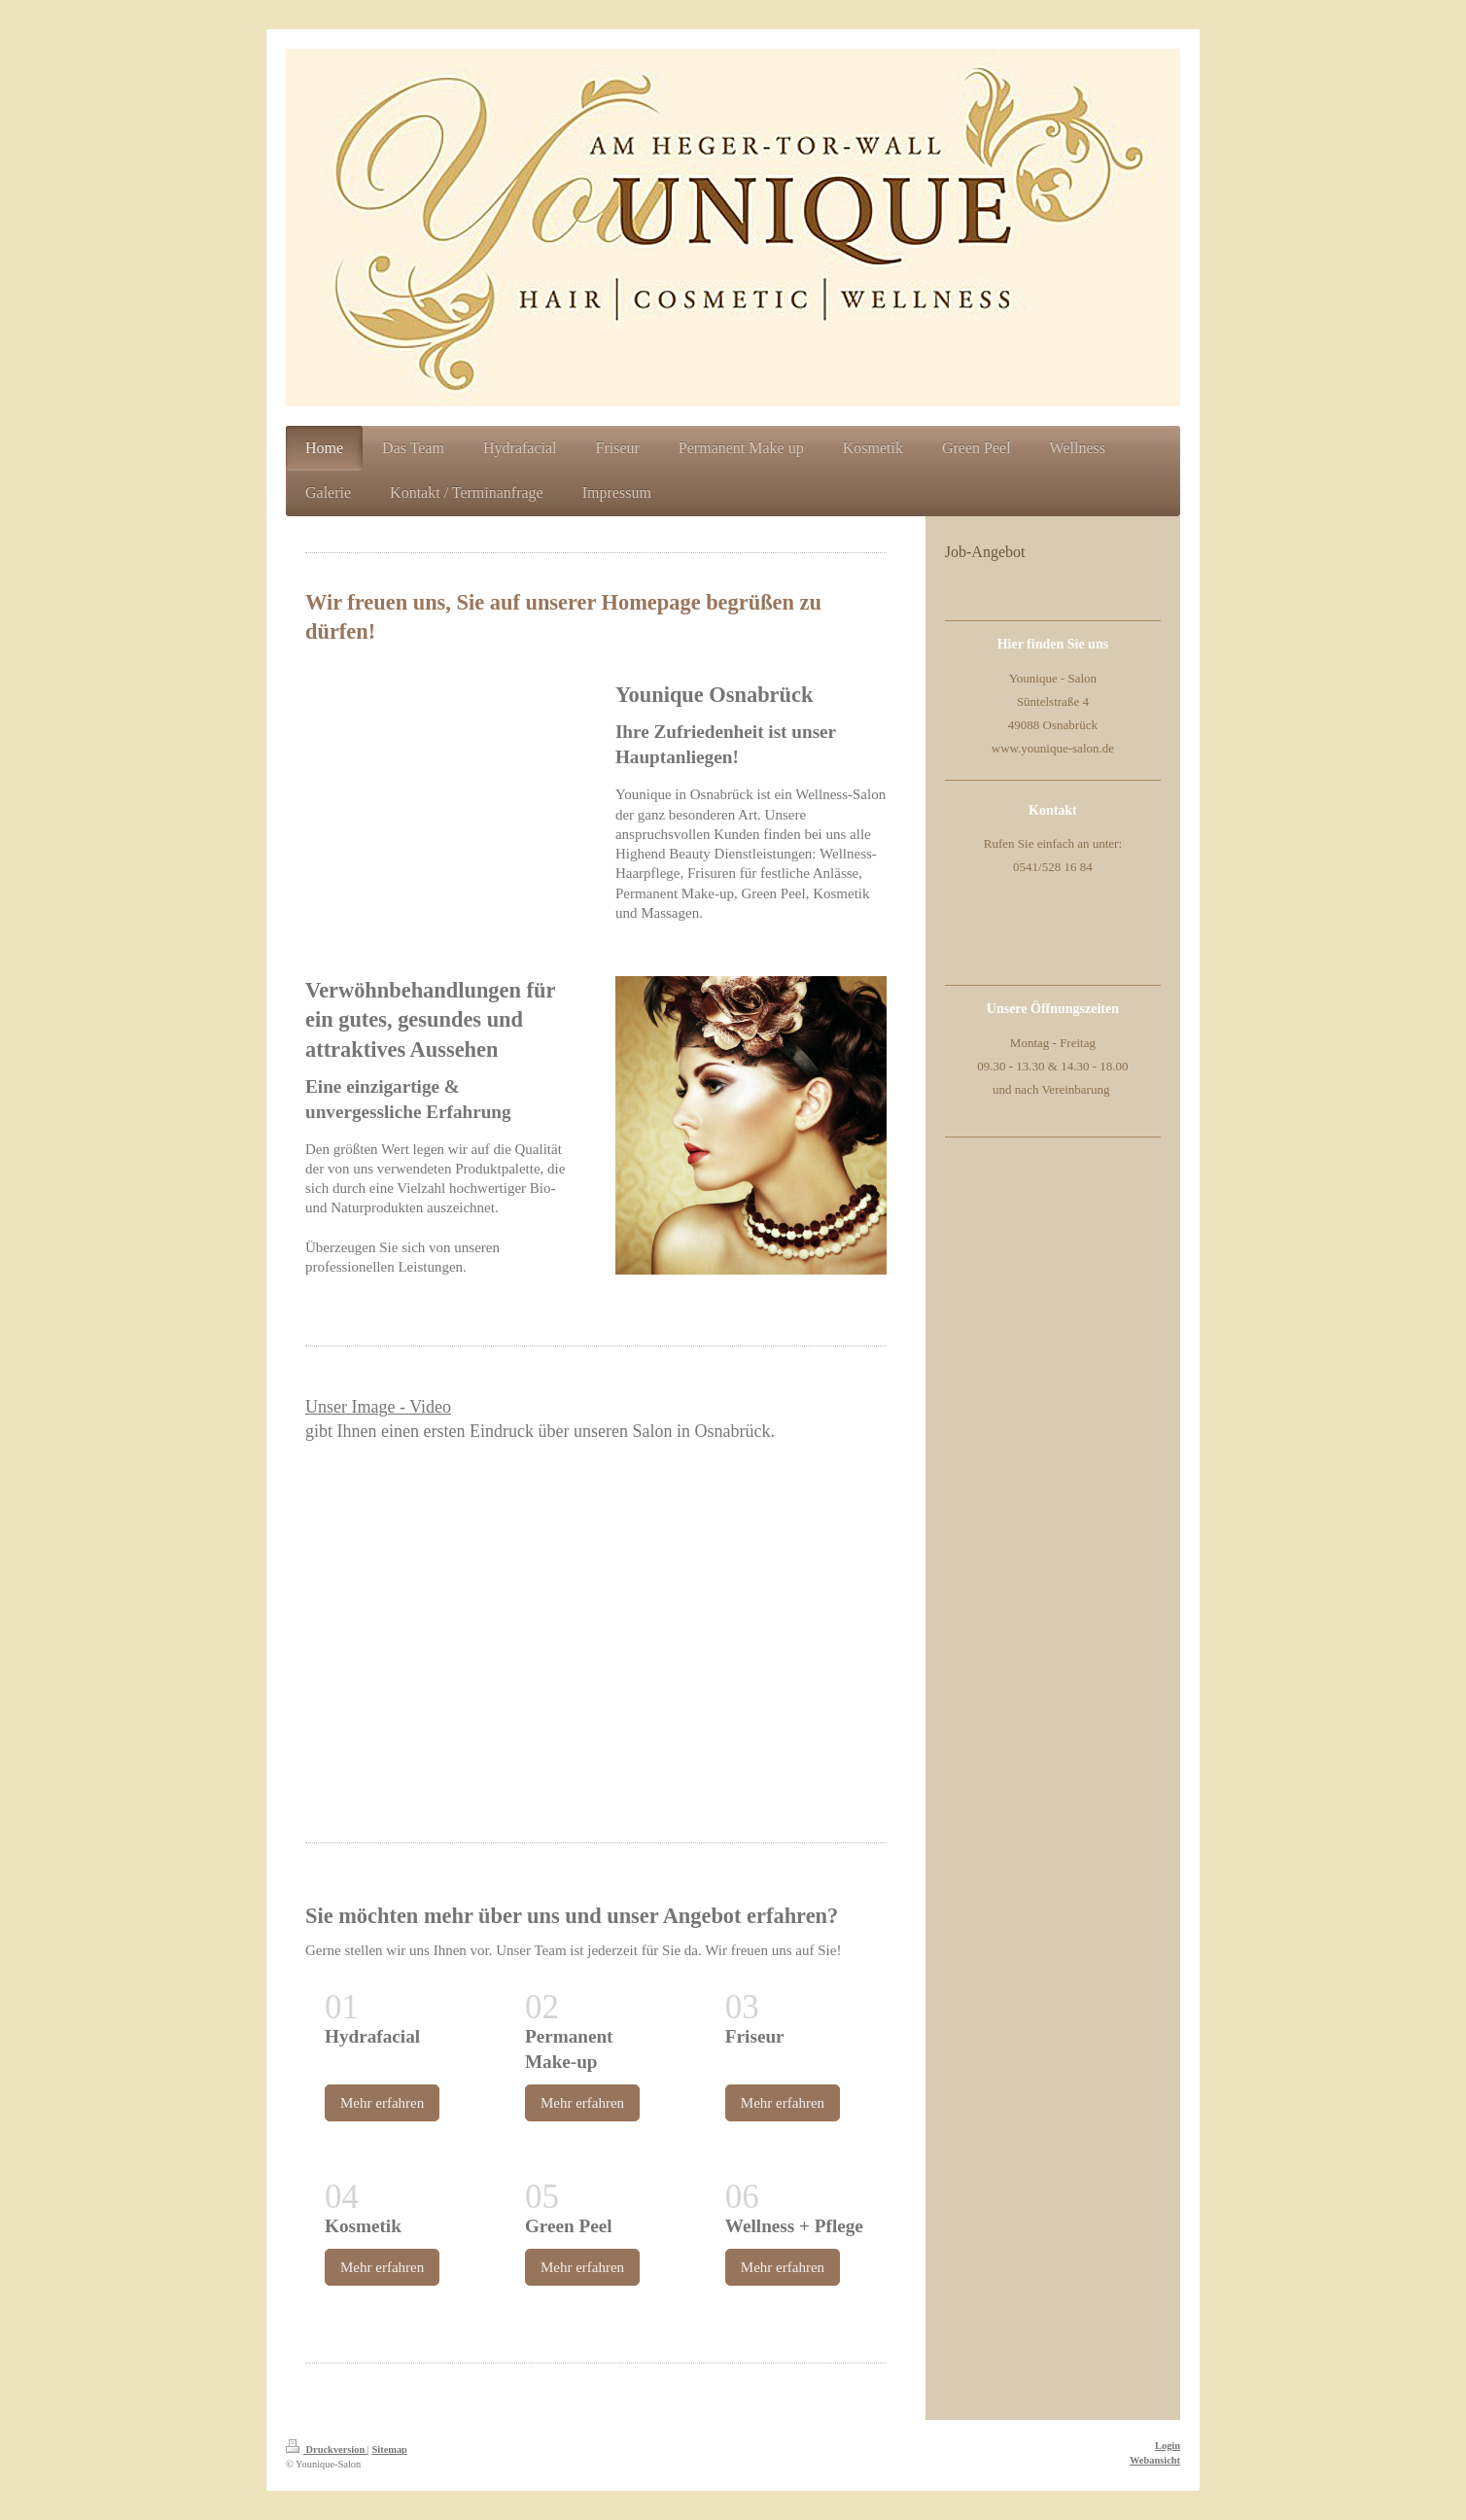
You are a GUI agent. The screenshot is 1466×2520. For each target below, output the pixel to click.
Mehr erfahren (382, 2103)
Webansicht (1155, 2460)
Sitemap (389, 2449)
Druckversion (326, 2449)
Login (1167, 2445)
